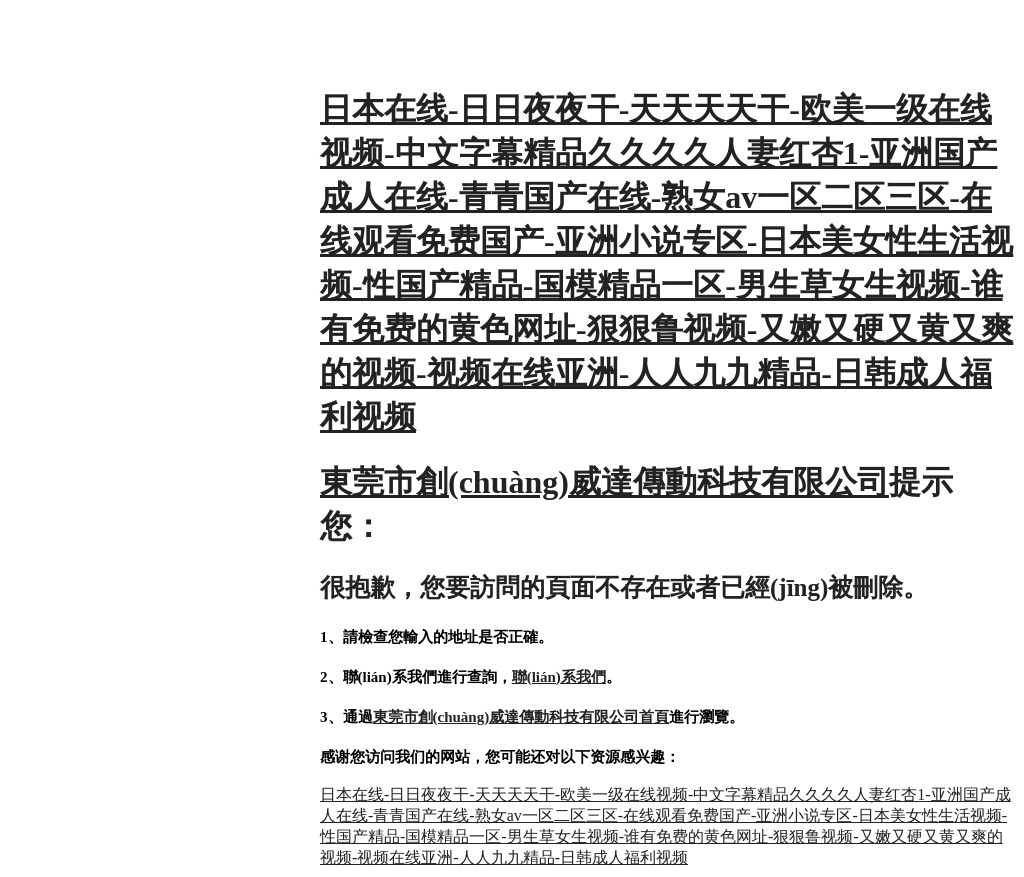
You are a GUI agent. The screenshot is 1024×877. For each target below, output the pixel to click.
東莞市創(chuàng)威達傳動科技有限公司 (604, 482)
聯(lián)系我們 (559, 677)
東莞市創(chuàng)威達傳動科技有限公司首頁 (521, 717)
